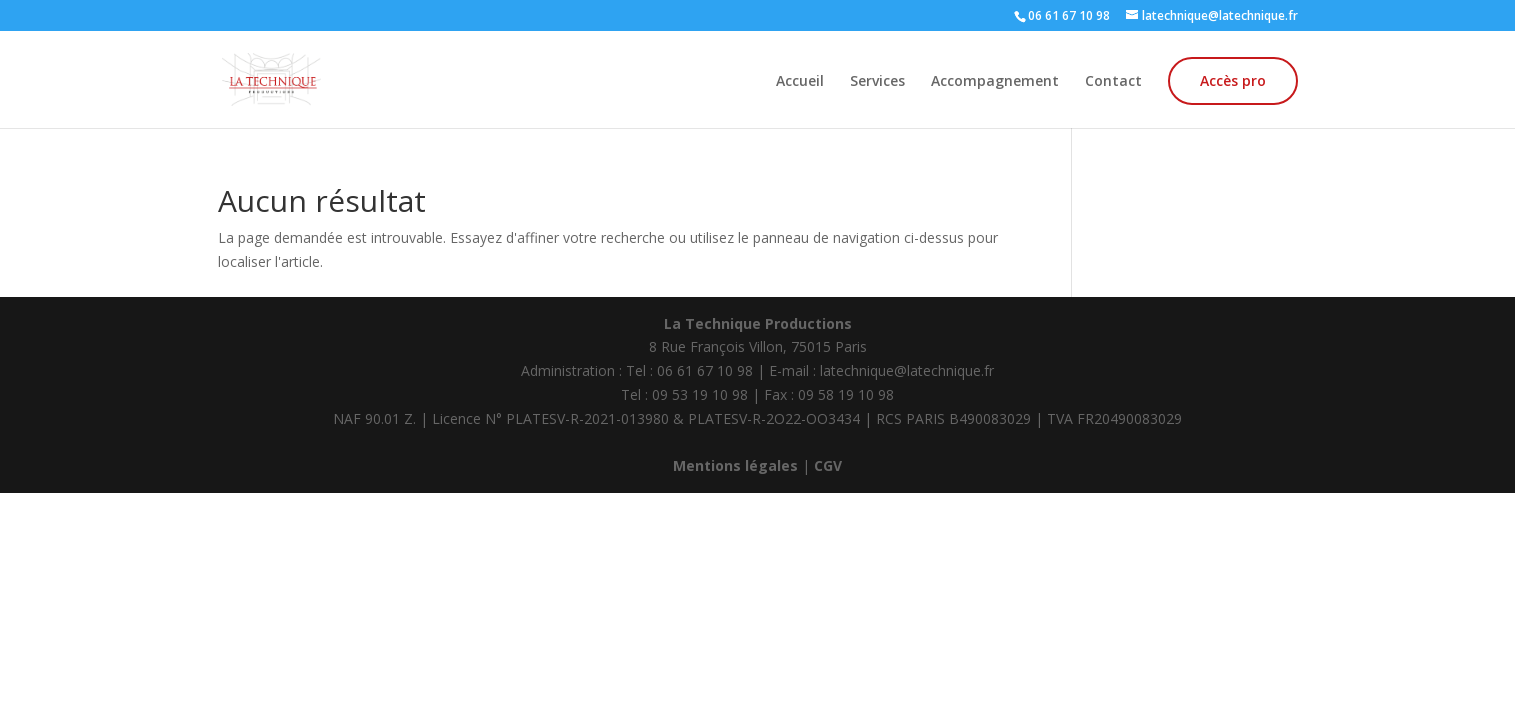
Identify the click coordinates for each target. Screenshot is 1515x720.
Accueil (800, 82)
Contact (1113, 82)
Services (877, 82)
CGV (828, 465)
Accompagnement (995, 82)
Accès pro (1233, 80)
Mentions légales (735, 465)
